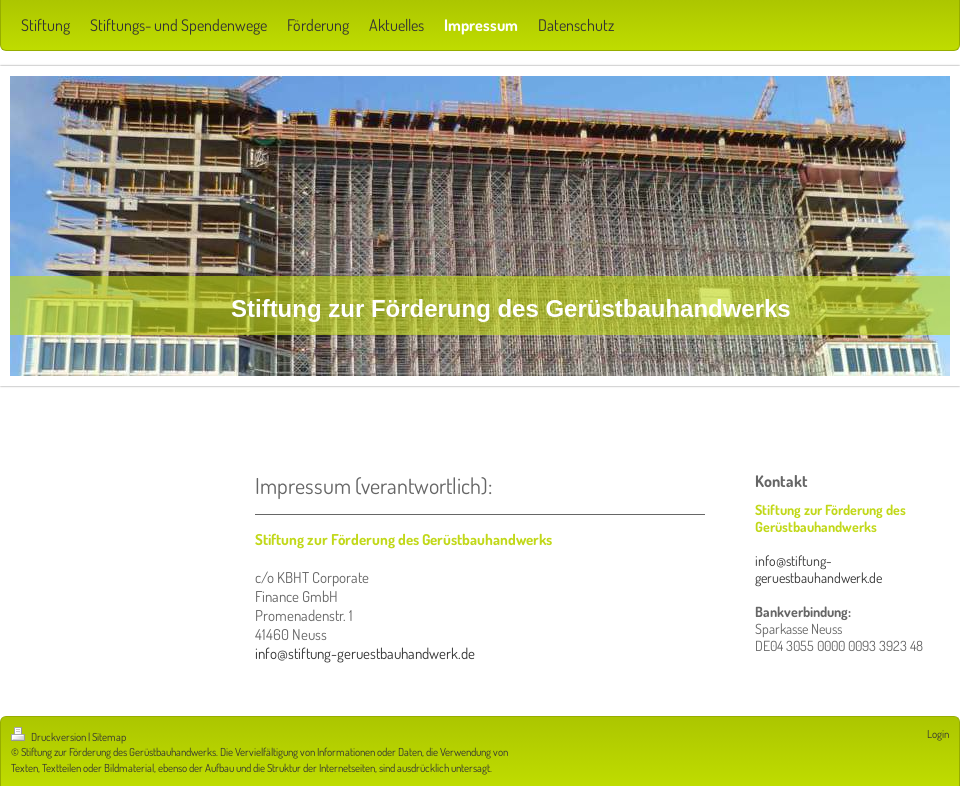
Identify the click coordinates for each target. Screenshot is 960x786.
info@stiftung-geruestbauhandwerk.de (365, 653)
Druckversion (49, 737)
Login (938, 734)
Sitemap (109, 737)
